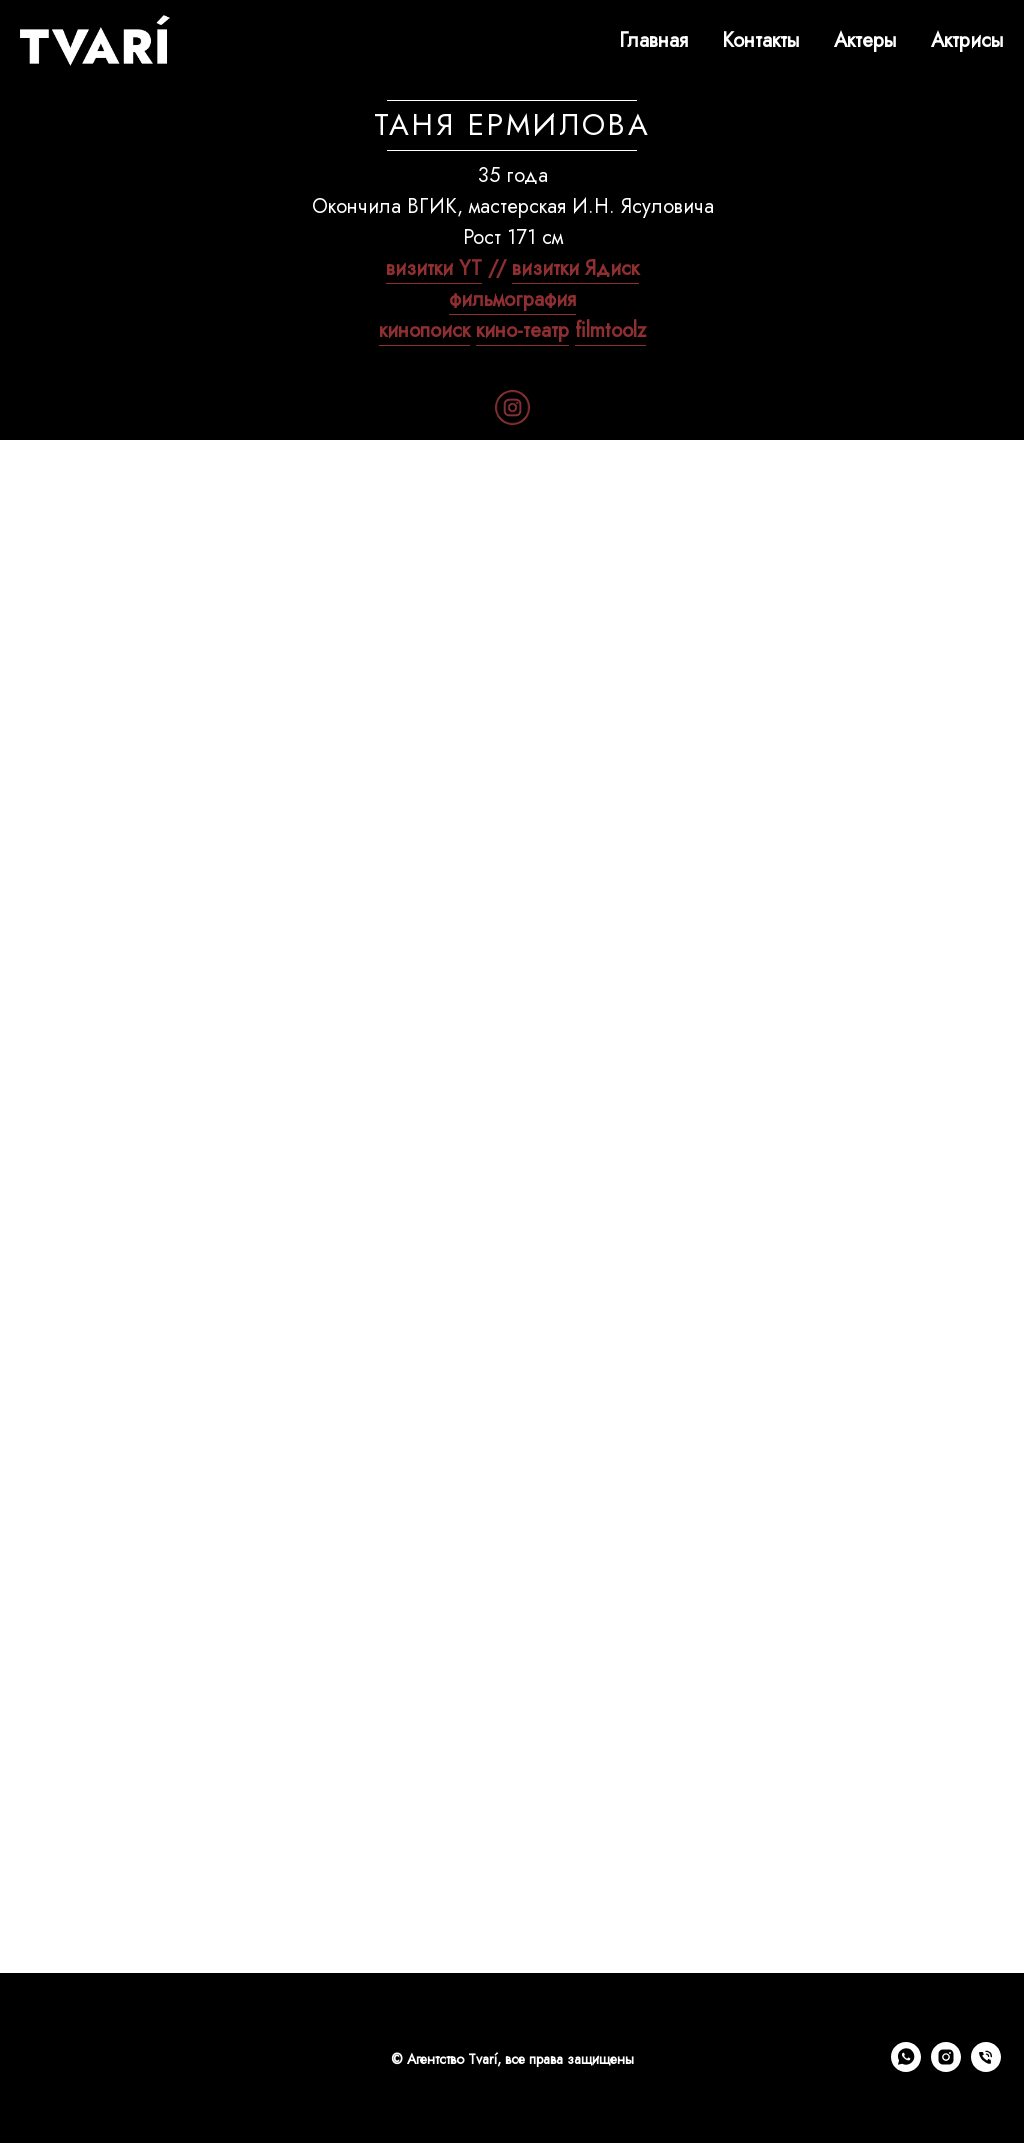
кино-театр (522, 330)
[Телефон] (986, 2066)
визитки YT (434, 268)
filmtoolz (610, 330)
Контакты (761, 40)
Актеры (865, 40)
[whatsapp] (906, 2066)
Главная (653, 40)
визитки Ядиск (575, 268)
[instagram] (946, 2066)
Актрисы (967, 40)
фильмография (512, 299)
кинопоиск (424, 330)
